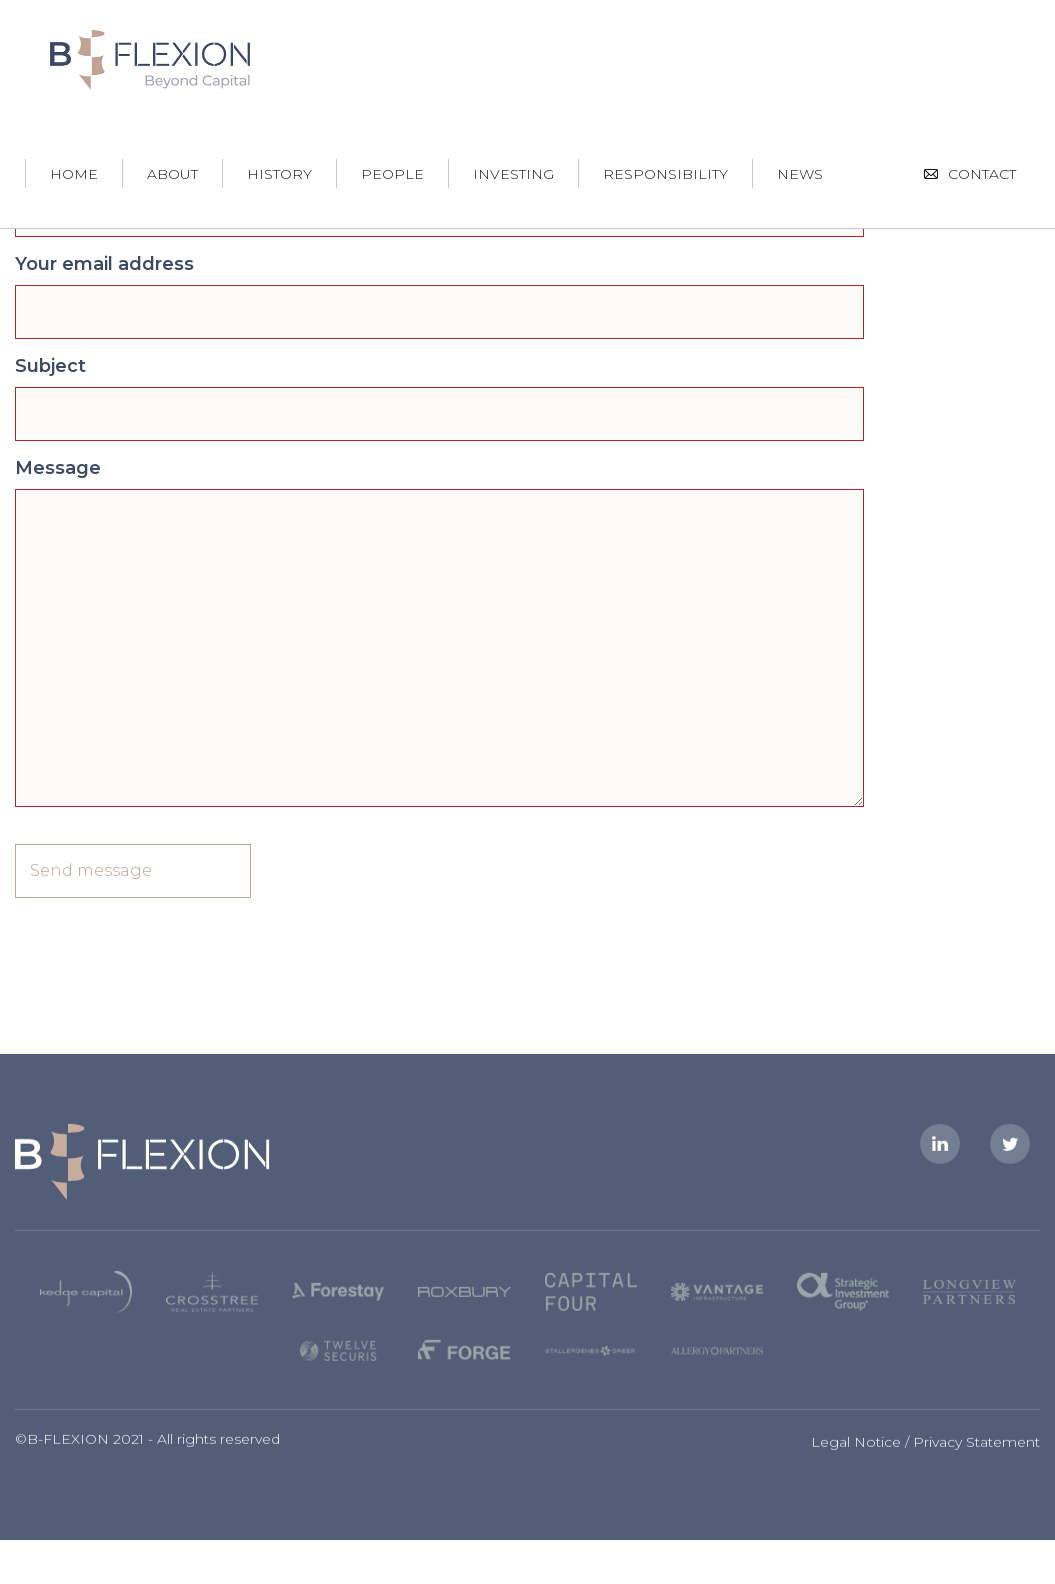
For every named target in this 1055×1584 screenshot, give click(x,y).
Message (58, 468)
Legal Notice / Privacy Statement (925, 1449)
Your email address (104, 264)
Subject (50, 366)
